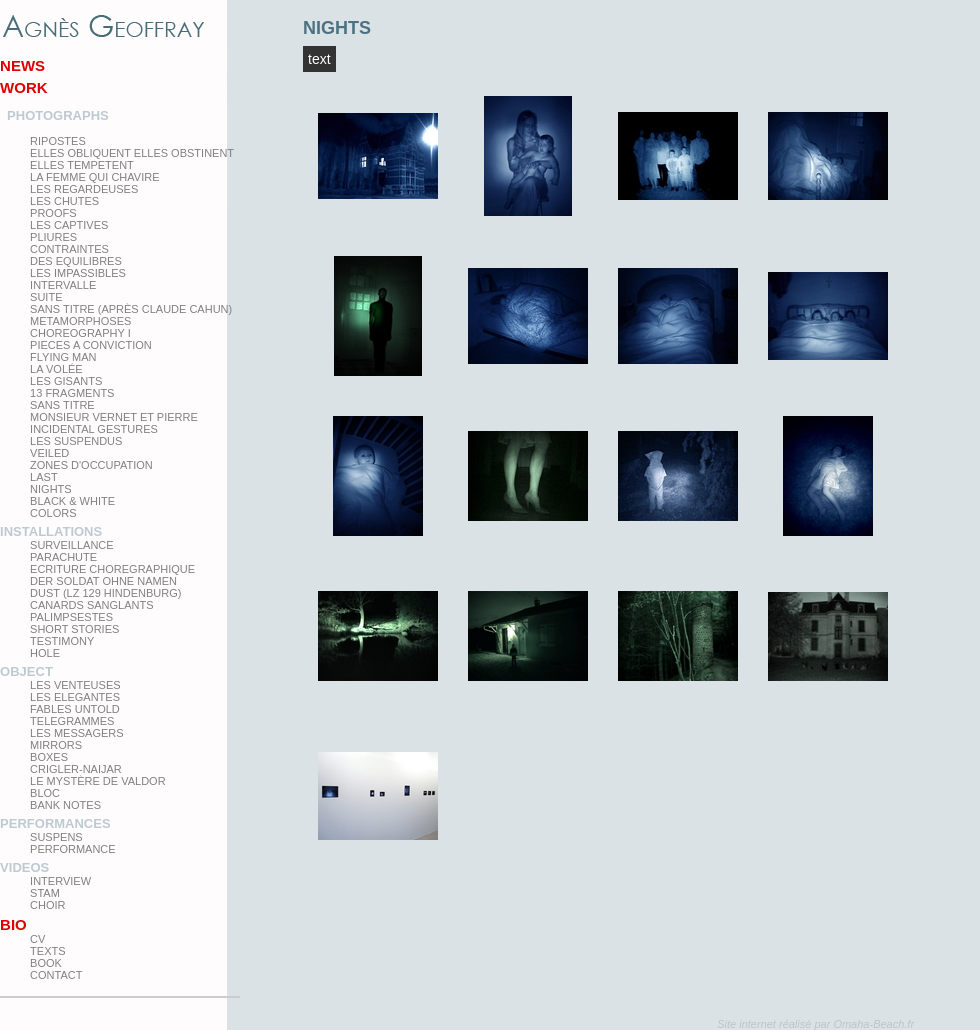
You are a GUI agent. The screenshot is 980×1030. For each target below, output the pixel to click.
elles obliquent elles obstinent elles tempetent (132, 159)
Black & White (72, 501)
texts (47, 951)
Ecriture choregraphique (112, 569)
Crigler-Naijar (76, 769)
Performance (73, 849)
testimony (62, 641)
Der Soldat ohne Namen (103, 581)
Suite (46, 297)
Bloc (45, 793)
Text (319, 59)
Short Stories (74, 629)
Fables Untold (75, 709)
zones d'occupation (91, 465)
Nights (51, 489)
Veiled (49, 453)
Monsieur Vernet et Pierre (114, 417)
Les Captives (69, 225)
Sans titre (62, 405)
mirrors (56, 745)
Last (44, 477)
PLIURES (53, 237)
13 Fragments (72, 393)
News (22, 65)
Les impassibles (78, 273)
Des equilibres (76, 261)
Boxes (49, 757)
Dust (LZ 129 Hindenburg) (105, 593)
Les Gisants (66, 381)
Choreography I (80, 333)
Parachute (63, 557)
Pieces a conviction (91, 345)
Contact (56, 975)
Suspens (56, 837)
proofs (53, 213)
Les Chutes (64, 201)
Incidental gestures (94, 429)
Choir (47, 905)
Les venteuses (75, 685)
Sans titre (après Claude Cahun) (131, 309)
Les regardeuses (84, 189)
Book (46, 963)
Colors (53, 513)
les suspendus (76, 441)
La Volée (56, 369)
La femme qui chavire (94, 177)
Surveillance (72, 545)
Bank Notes (65, 805)
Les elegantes (75, 697)
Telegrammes (72, 721)
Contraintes (69, 249)
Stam (45, 893)
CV (37, 939)
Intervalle (63, 285)
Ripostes (58, 141)
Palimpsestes (71, 617)
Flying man (63, 357)
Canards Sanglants (91, 605)
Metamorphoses (80, 321)
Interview (60, 881)
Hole (45, 653)
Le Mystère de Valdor (98, 781)
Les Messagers (77, 733)
